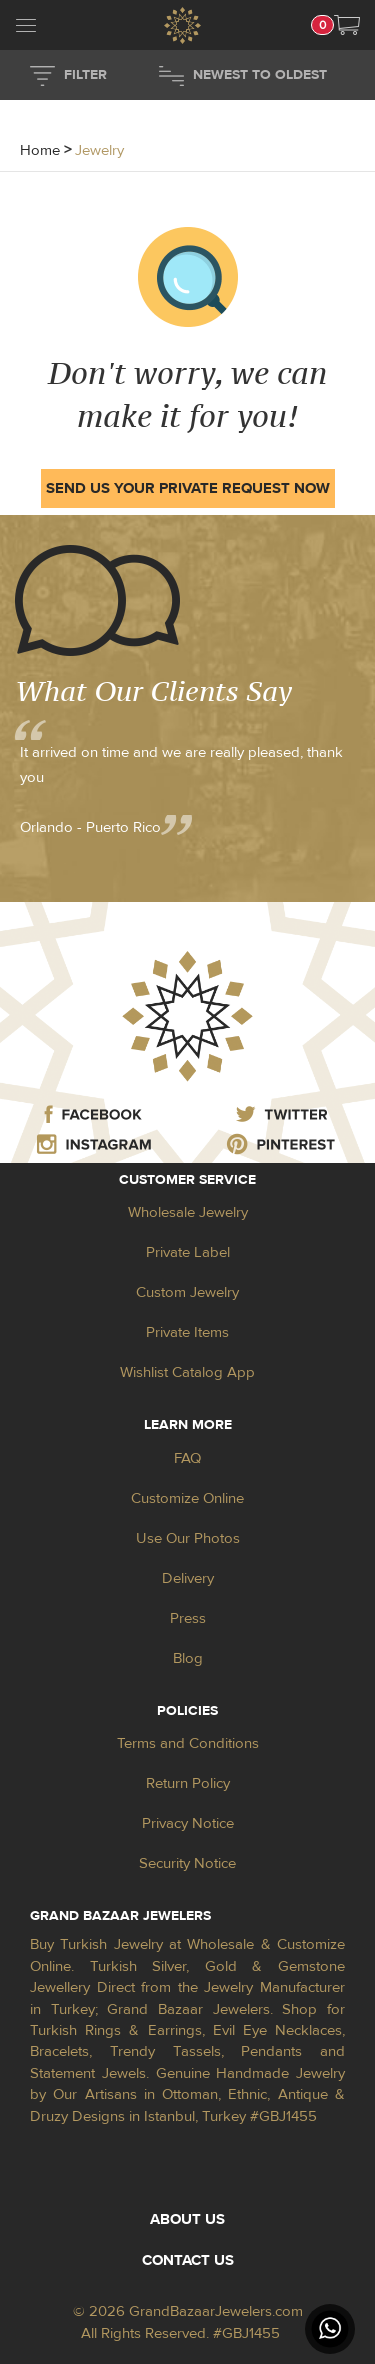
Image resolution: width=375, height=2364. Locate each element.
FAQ (187, 1458)
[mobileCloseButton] (26, 28)
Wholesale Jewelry (188, 1212)
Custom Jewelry (187, 1292)
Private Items (187, 1332)
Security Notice (187, 1863)
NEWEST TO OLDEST (260, 75)
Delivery (188, 1578)
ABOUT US (187, 2219)
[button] (347, 25)
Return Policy (188, 1783)
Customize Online (187, 1498)
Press (188, 1618)
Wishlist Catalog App (187, 1372)
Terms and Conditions (188, 1743)
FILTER (85, 75)
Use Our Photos (188, 1538)
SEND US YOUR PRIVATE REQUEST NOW (188, 488)
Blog (188, 1658)
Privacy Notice (188, 1823)
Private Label (188, 1252)
